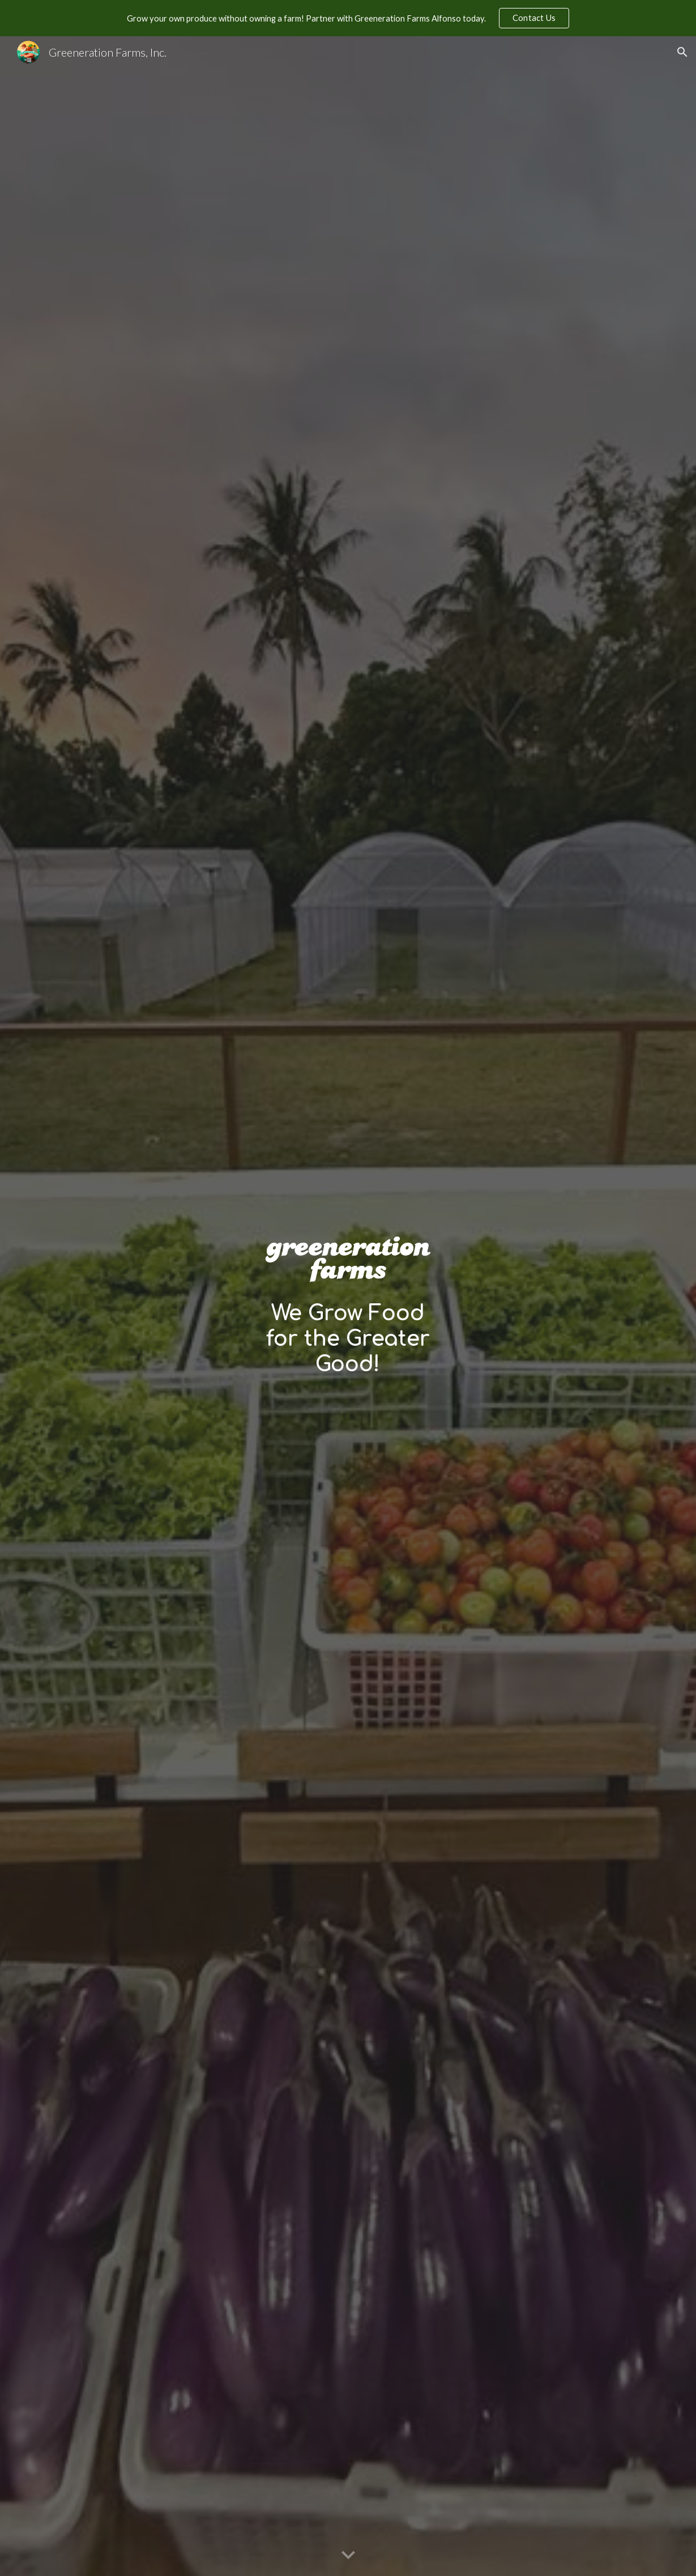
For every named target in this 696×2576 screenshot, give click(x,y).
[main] (348, 1339)
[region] (348, 18)
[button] (682, 52)
